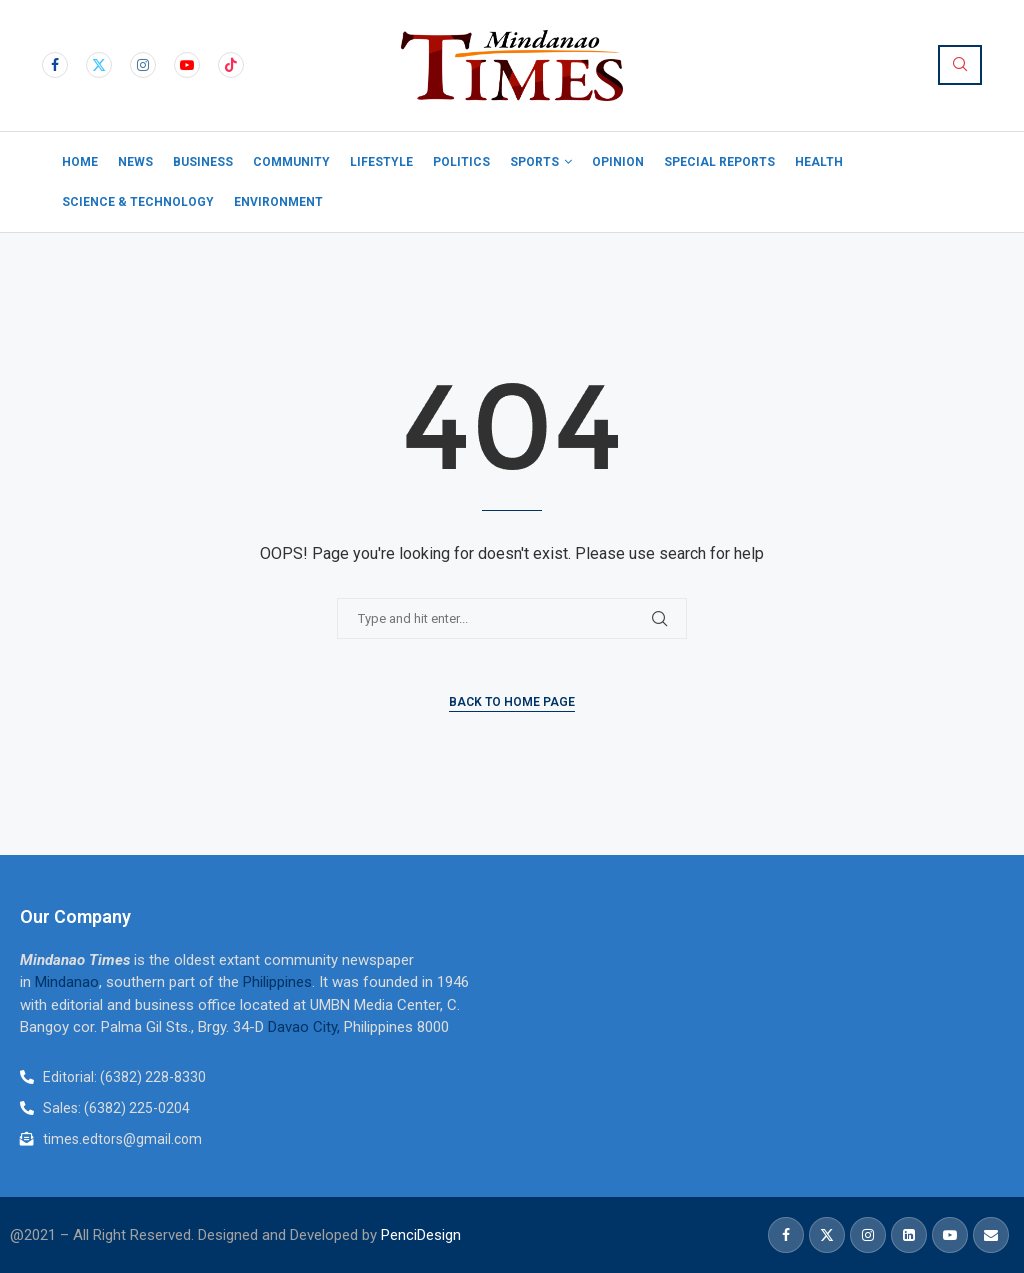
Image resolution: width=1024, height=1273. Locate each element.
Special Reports (719, 162)
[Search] (960, 65)
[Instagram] (143, 65)
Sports (534, 162)
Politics (461, 162)
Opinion (618, 162)
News (135, 162)
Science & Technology (138, 202)
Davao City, (306, 1027)
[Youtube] (187, 65)
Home (80, 162)
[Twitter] (99, 65)
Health (819, 162)
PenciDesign (421, 1235)
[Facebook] (55, 65)
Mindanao (67, 982)
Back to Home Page (512, 702)
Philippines (277, 982)
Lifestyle (381, 162)
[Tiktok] (231, 65)
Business (203, 162)
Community (291, 162)
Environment (278, 202)
